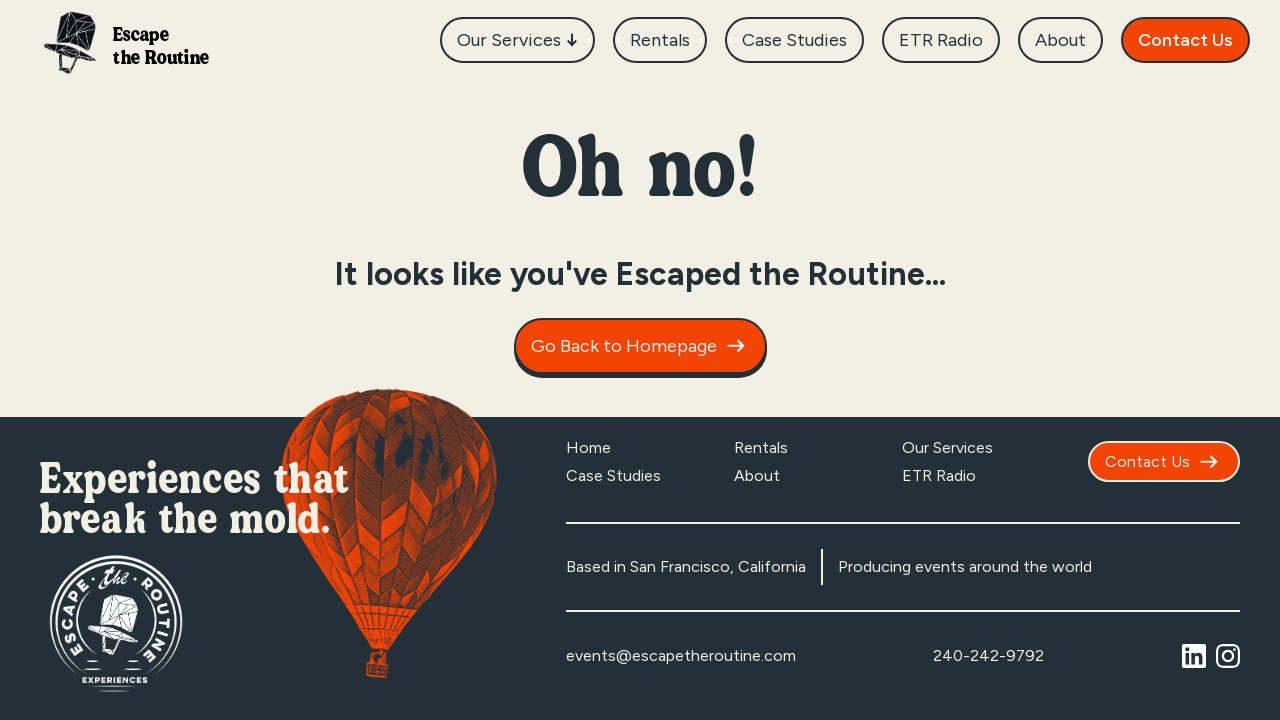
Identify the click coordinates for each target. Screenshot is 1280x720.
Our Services (947, 447)
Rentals (761, 447)
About (757, 475)
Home (588, 447)
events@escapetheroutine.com (681, 655)
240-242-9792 (988, 655)
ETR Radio (939, 475)
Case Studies (613, 475)
